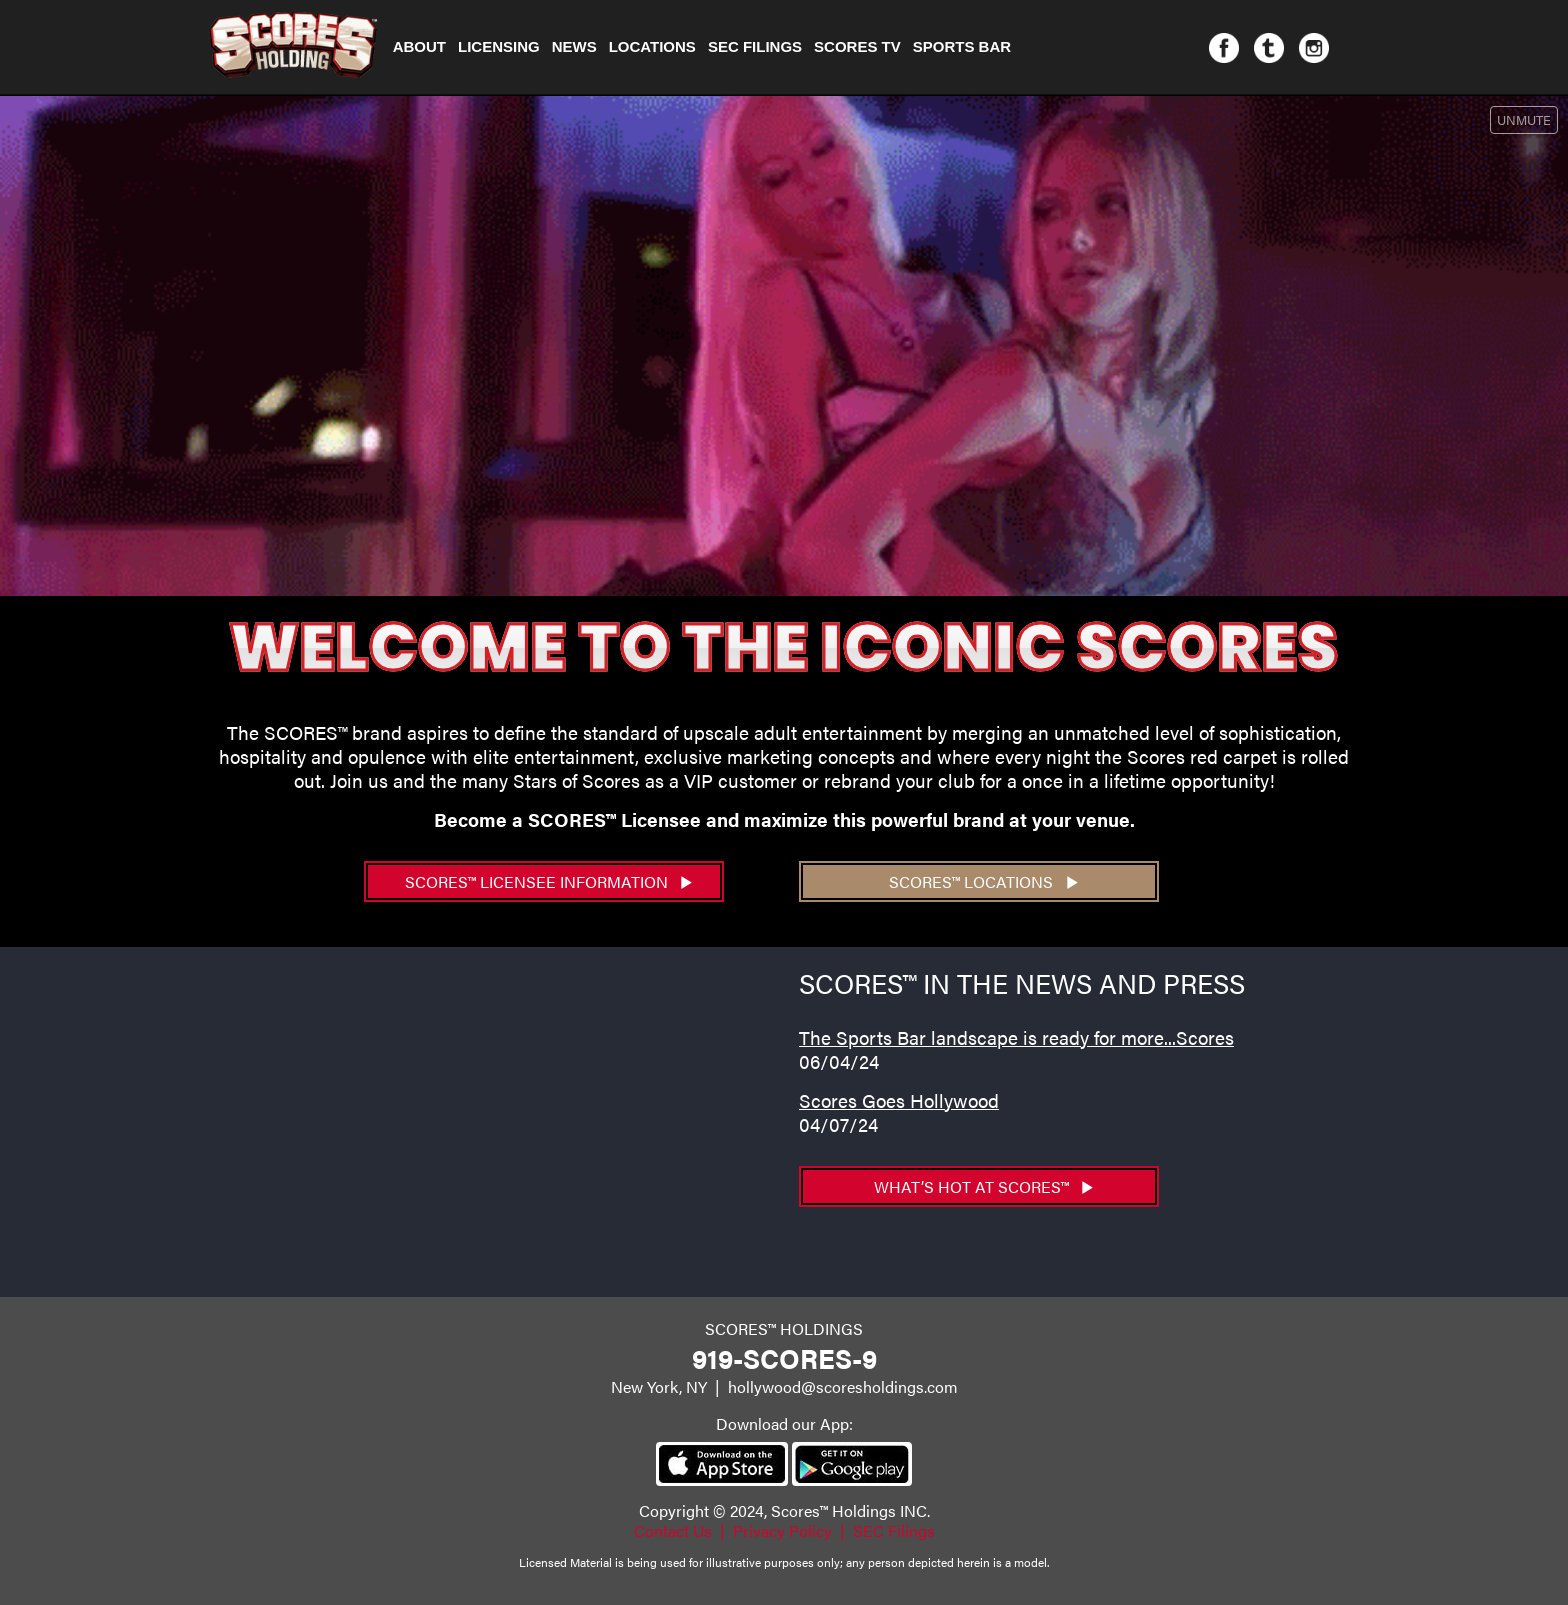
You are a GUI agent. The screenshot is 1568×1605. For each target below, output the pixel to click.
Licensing (499, 46)
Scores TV (857, 46)
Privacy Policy (782, 1530)
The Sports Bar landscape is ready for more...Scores (1016, 1037)
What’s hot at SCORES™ (984, 1186)
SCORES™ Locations (983, 881)
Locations (652, 46)
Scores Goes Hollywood (899, 1100)
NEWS (574, 46)
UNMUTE (1524, 119)
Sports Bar (962, 46)
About (419, 46)
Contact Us (673, 1530)
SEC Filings (755, 46)
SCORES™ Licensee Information (549, 881)
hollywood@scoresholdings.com (843, 1386)
